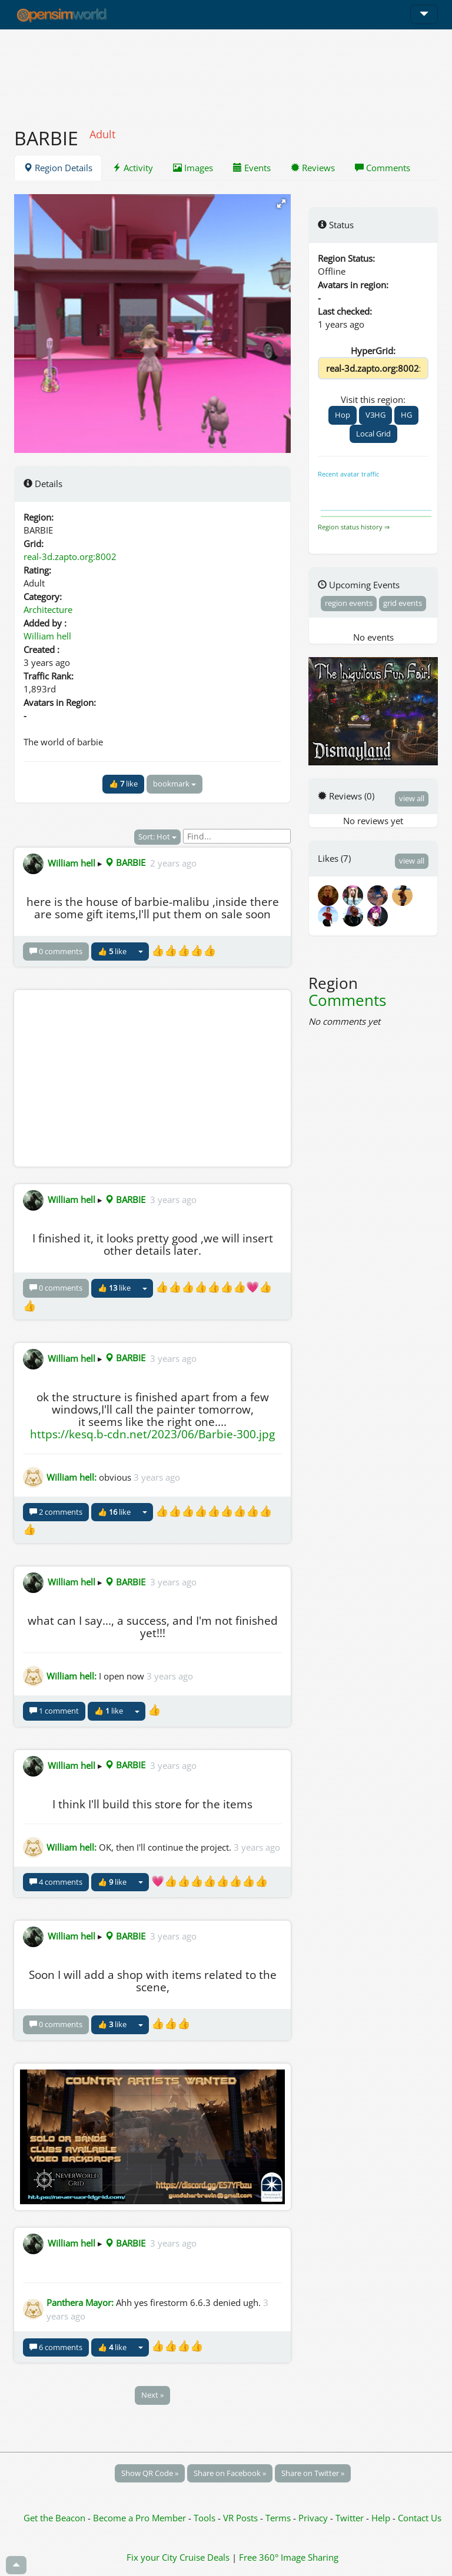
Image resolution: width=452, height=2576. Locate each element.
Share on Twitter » (312, 2473)
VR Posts (241, 2518)
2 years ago (173, 862)
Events (252, 168)
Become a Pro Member (140, 2518)
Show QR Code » (149, 2473)
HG (406, 414)
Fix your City (152, 2557)
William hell (47, 636)
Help (380, 2518)
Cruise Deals (205, 2557)
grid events (402, 603)
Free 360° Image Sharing (288, 2557)
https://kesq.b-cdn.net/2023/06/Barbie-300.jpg (152, 1434)
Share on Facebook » (230, 2473)
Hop (342, 414)
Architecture (48, 609)
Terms (279, 2518)
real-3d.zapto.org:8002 (70, 556)
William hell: (71, 1477)
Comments (382, 168)
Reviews (313, 168)
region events (349, 603)
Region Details (58, 168)
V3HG (375, 414)
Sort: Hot (157, 836)
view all (411, 798)
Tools (206, 2518)
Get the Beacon (54, 2518)
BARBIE (125, 862)
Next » (152, 2395)
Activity (132, 168)
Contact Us (419, 2518)
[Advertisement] (226, 71)
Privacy (313, 2518)
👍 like (123, 783)
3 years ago (173, 1199)
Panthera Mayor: (80, 2302)
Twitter (349, 2518)
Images (193, 168)
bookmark (174, 783)
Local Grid (373, 433)
